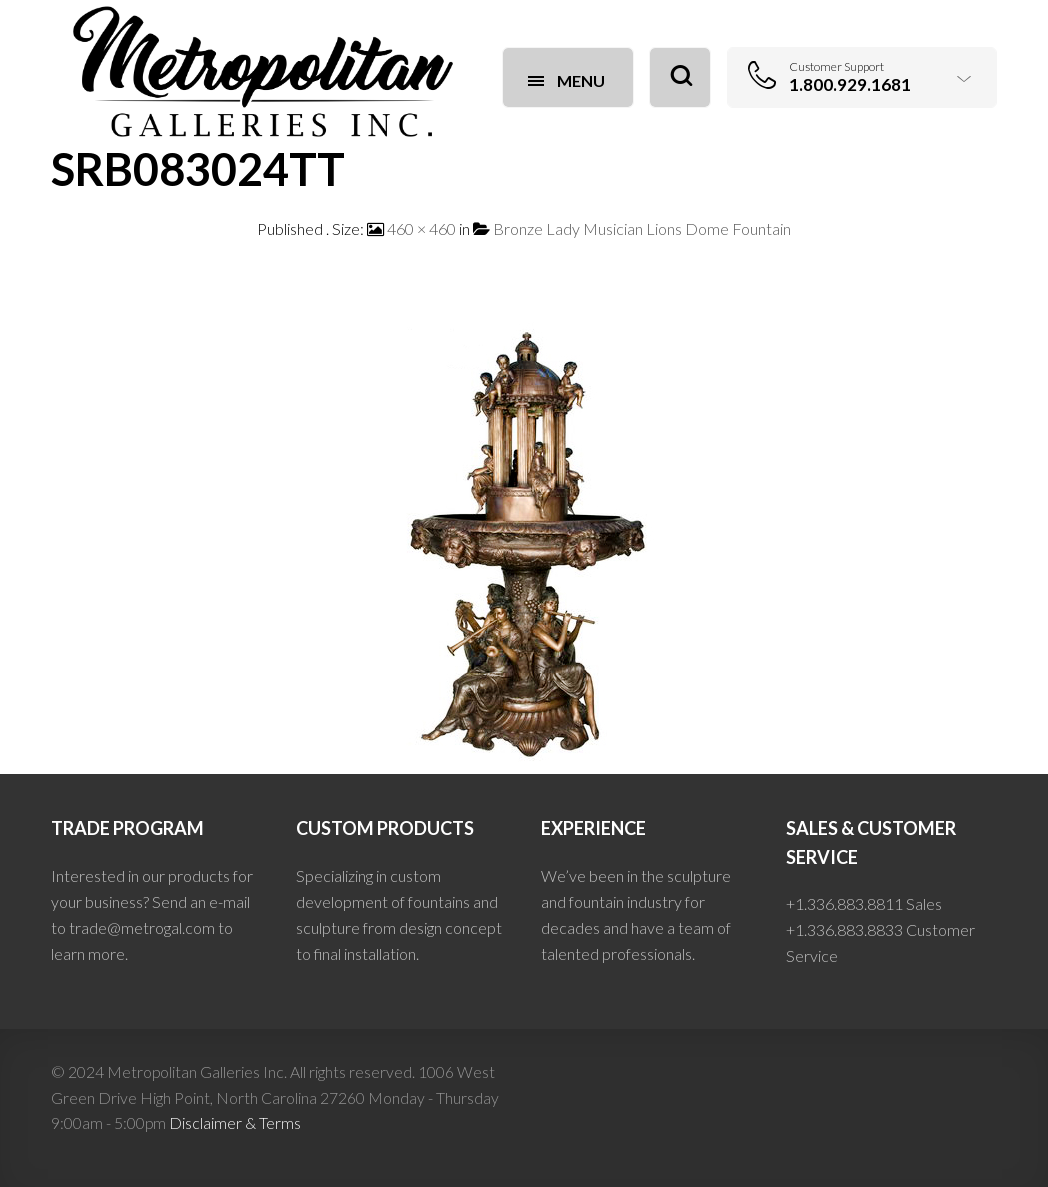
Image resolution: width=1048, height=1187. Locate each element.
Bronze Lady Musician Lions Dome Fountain (642, 228)
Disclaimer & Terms (235, 1122)
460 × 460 (421, 228)
